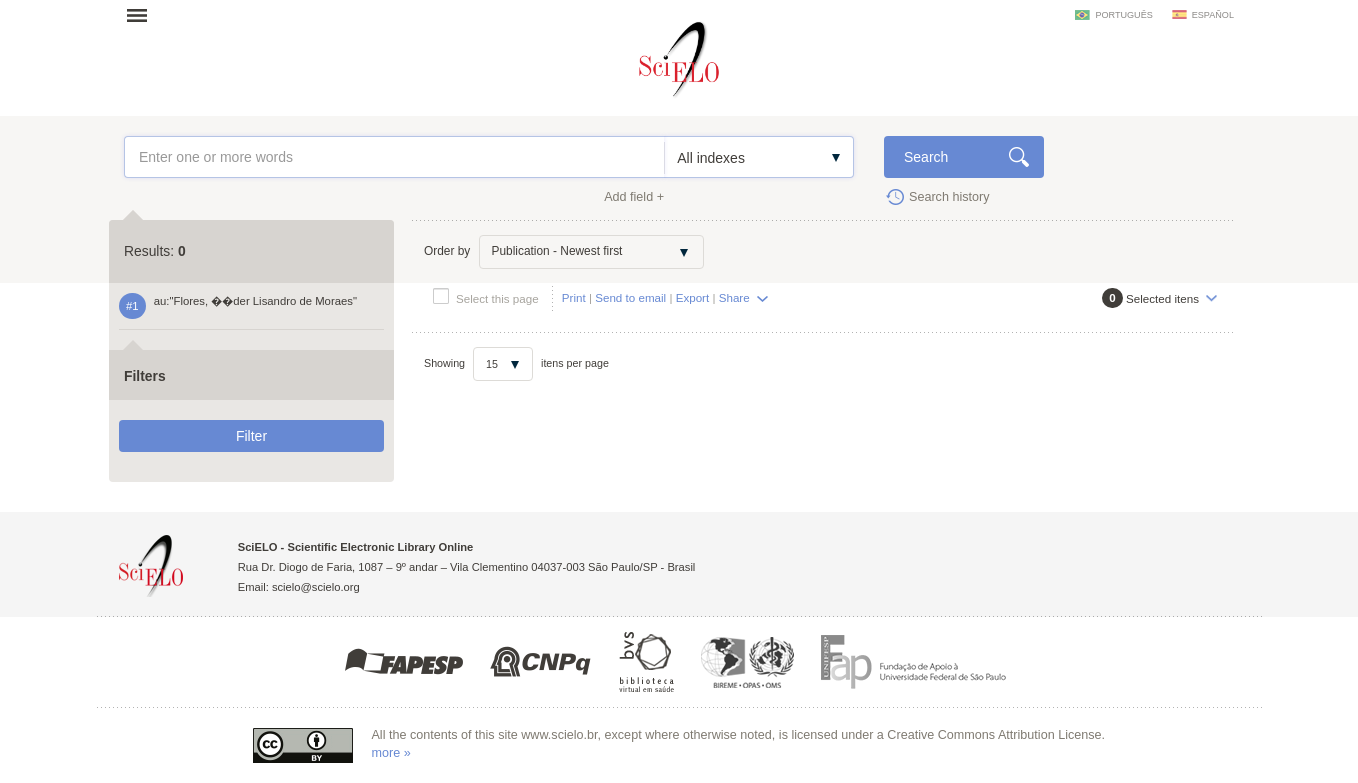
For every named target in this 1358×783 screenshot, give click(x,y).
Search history (949, 197)
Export (693, 297)
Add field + (634, 197)
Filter (251, 436)
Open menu (143, 15)
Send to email (630, 297)
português (1123, 15)
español (1213, 15)
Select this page (497, 298)
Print (574, 297)
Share (734, 297)
